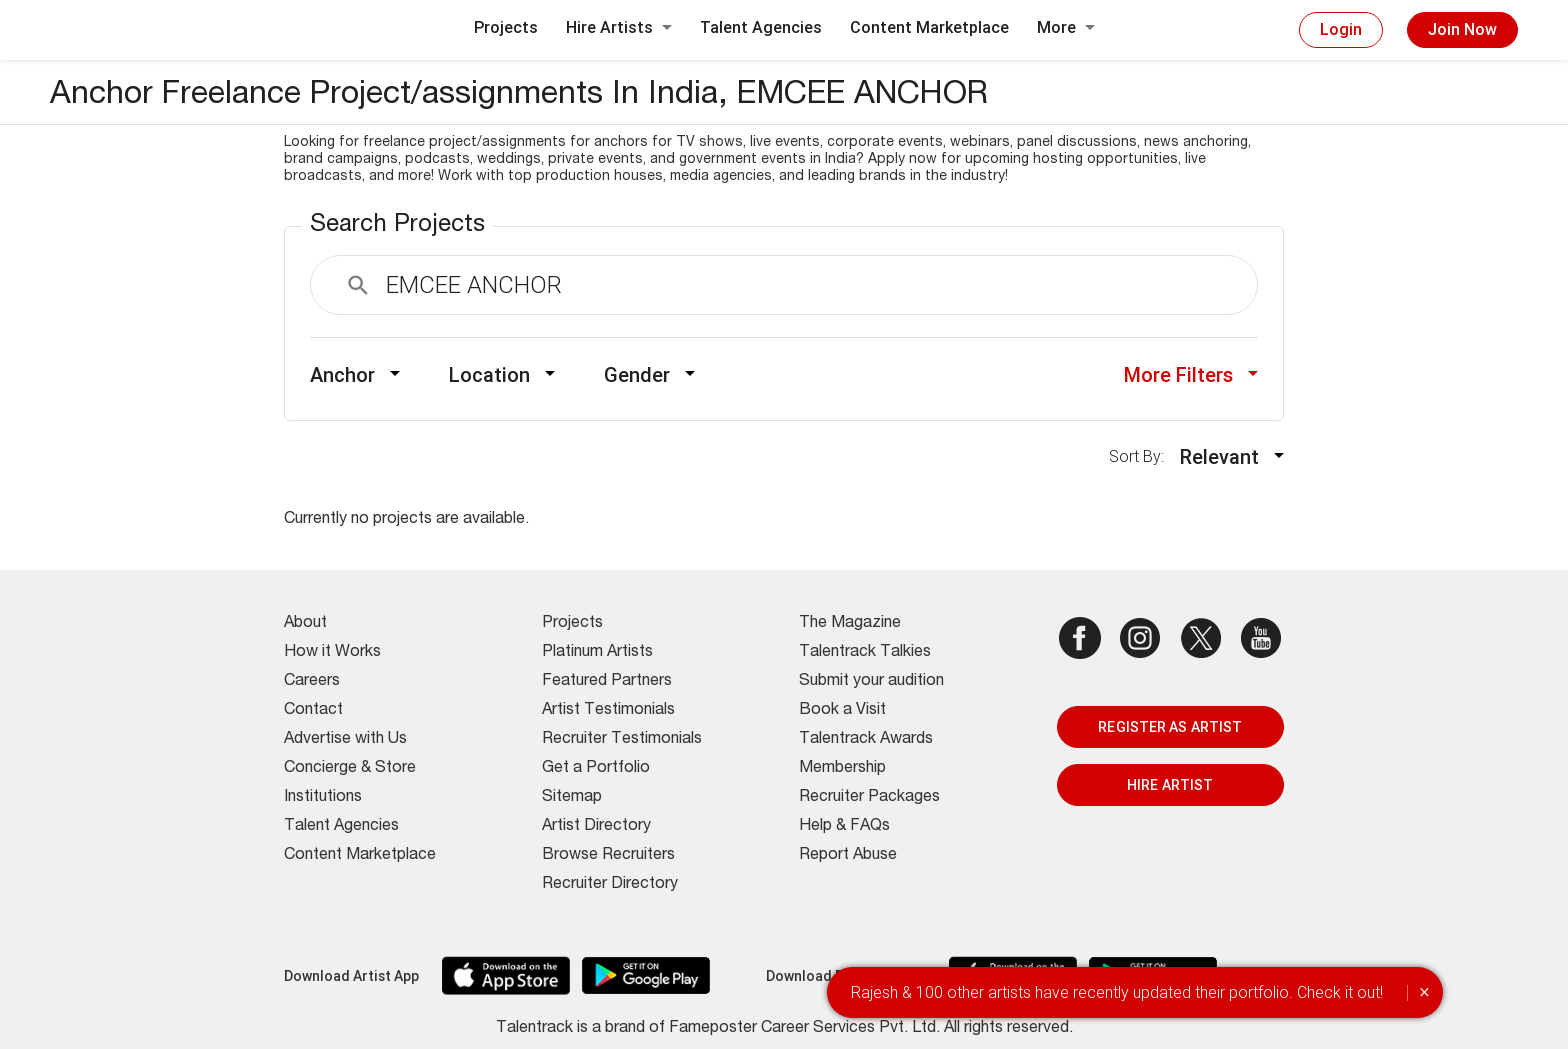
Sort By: (1142, 456)
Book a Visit (842, 711)
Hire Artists (619, 27)
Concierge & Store (350, 769)
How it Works (332, 653)
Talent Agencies (761, 27)
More (1066, 27)
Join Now (1462, 29)
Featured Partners (607, 682)
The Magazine (850, 624)
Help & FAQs (844, 827)
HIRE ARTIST (1170, 785)
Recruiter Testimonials (622, 740)
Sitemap (572, 798)
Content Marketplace (929, 27)
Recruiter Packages (869, 798)
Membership (842, 769)
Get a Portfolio (596, 769)
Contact (313, 711)
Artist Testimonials (608, 711)
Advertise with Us (345, 740)
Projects (506, 27)
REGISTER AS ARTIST (1170, 727)
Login (1341, 29)
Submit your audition (871, 682)
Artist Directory (596, 827)
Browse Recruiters (608, 856)
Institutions (323, 798)
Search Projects (397, 226)
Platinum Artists (597, 653)
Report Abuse (848, 856)
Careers (312, 682)
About (305, 624)
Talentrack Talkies (865, 653)
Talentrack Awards (866, 740)
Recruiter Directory (610, 885)
